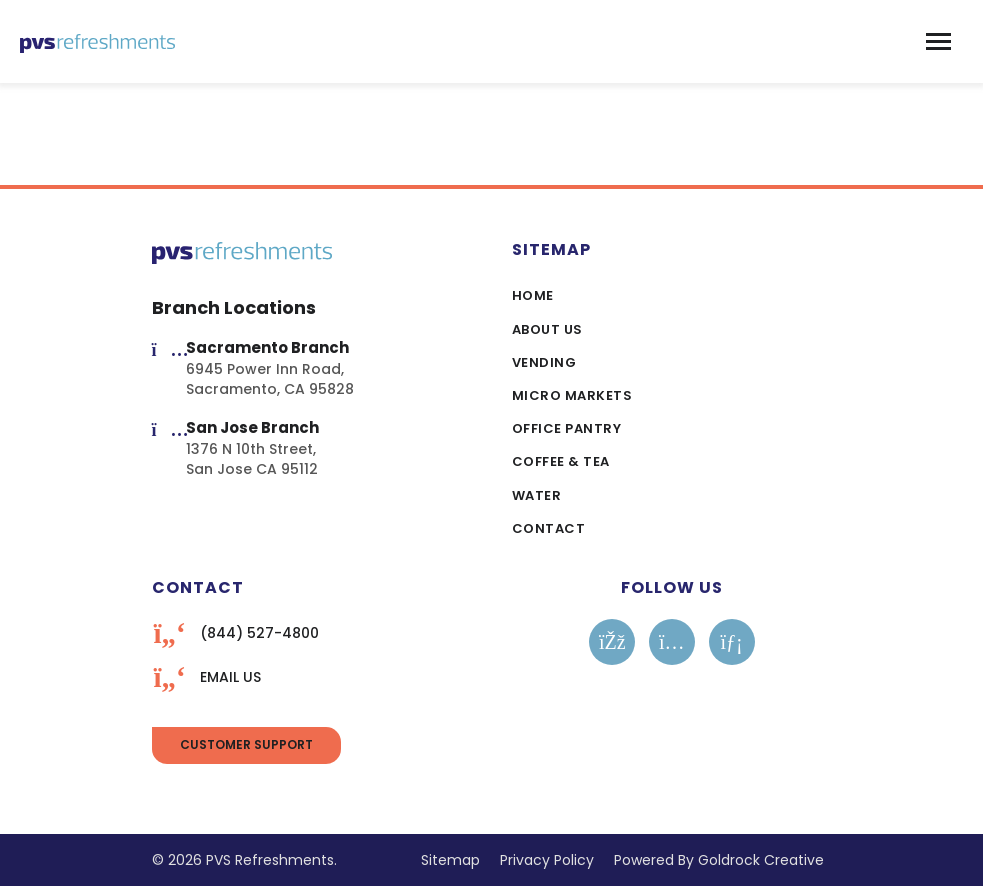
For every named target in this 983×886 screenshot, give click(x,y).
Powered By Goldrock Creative (719, 860)
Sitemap (450, 860)
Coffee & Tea (561, 461)
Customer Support (246, 744)
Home (533, 295)
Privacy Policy (547, 860)
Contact (549, 528)
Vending (544, 362)
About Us (547, 329)
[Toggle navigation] (938, 41)
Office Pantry (567, 428)
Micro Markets (572, 395)
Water (537, 495)
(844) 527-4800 (259, 633)
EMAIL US (230, 677)
